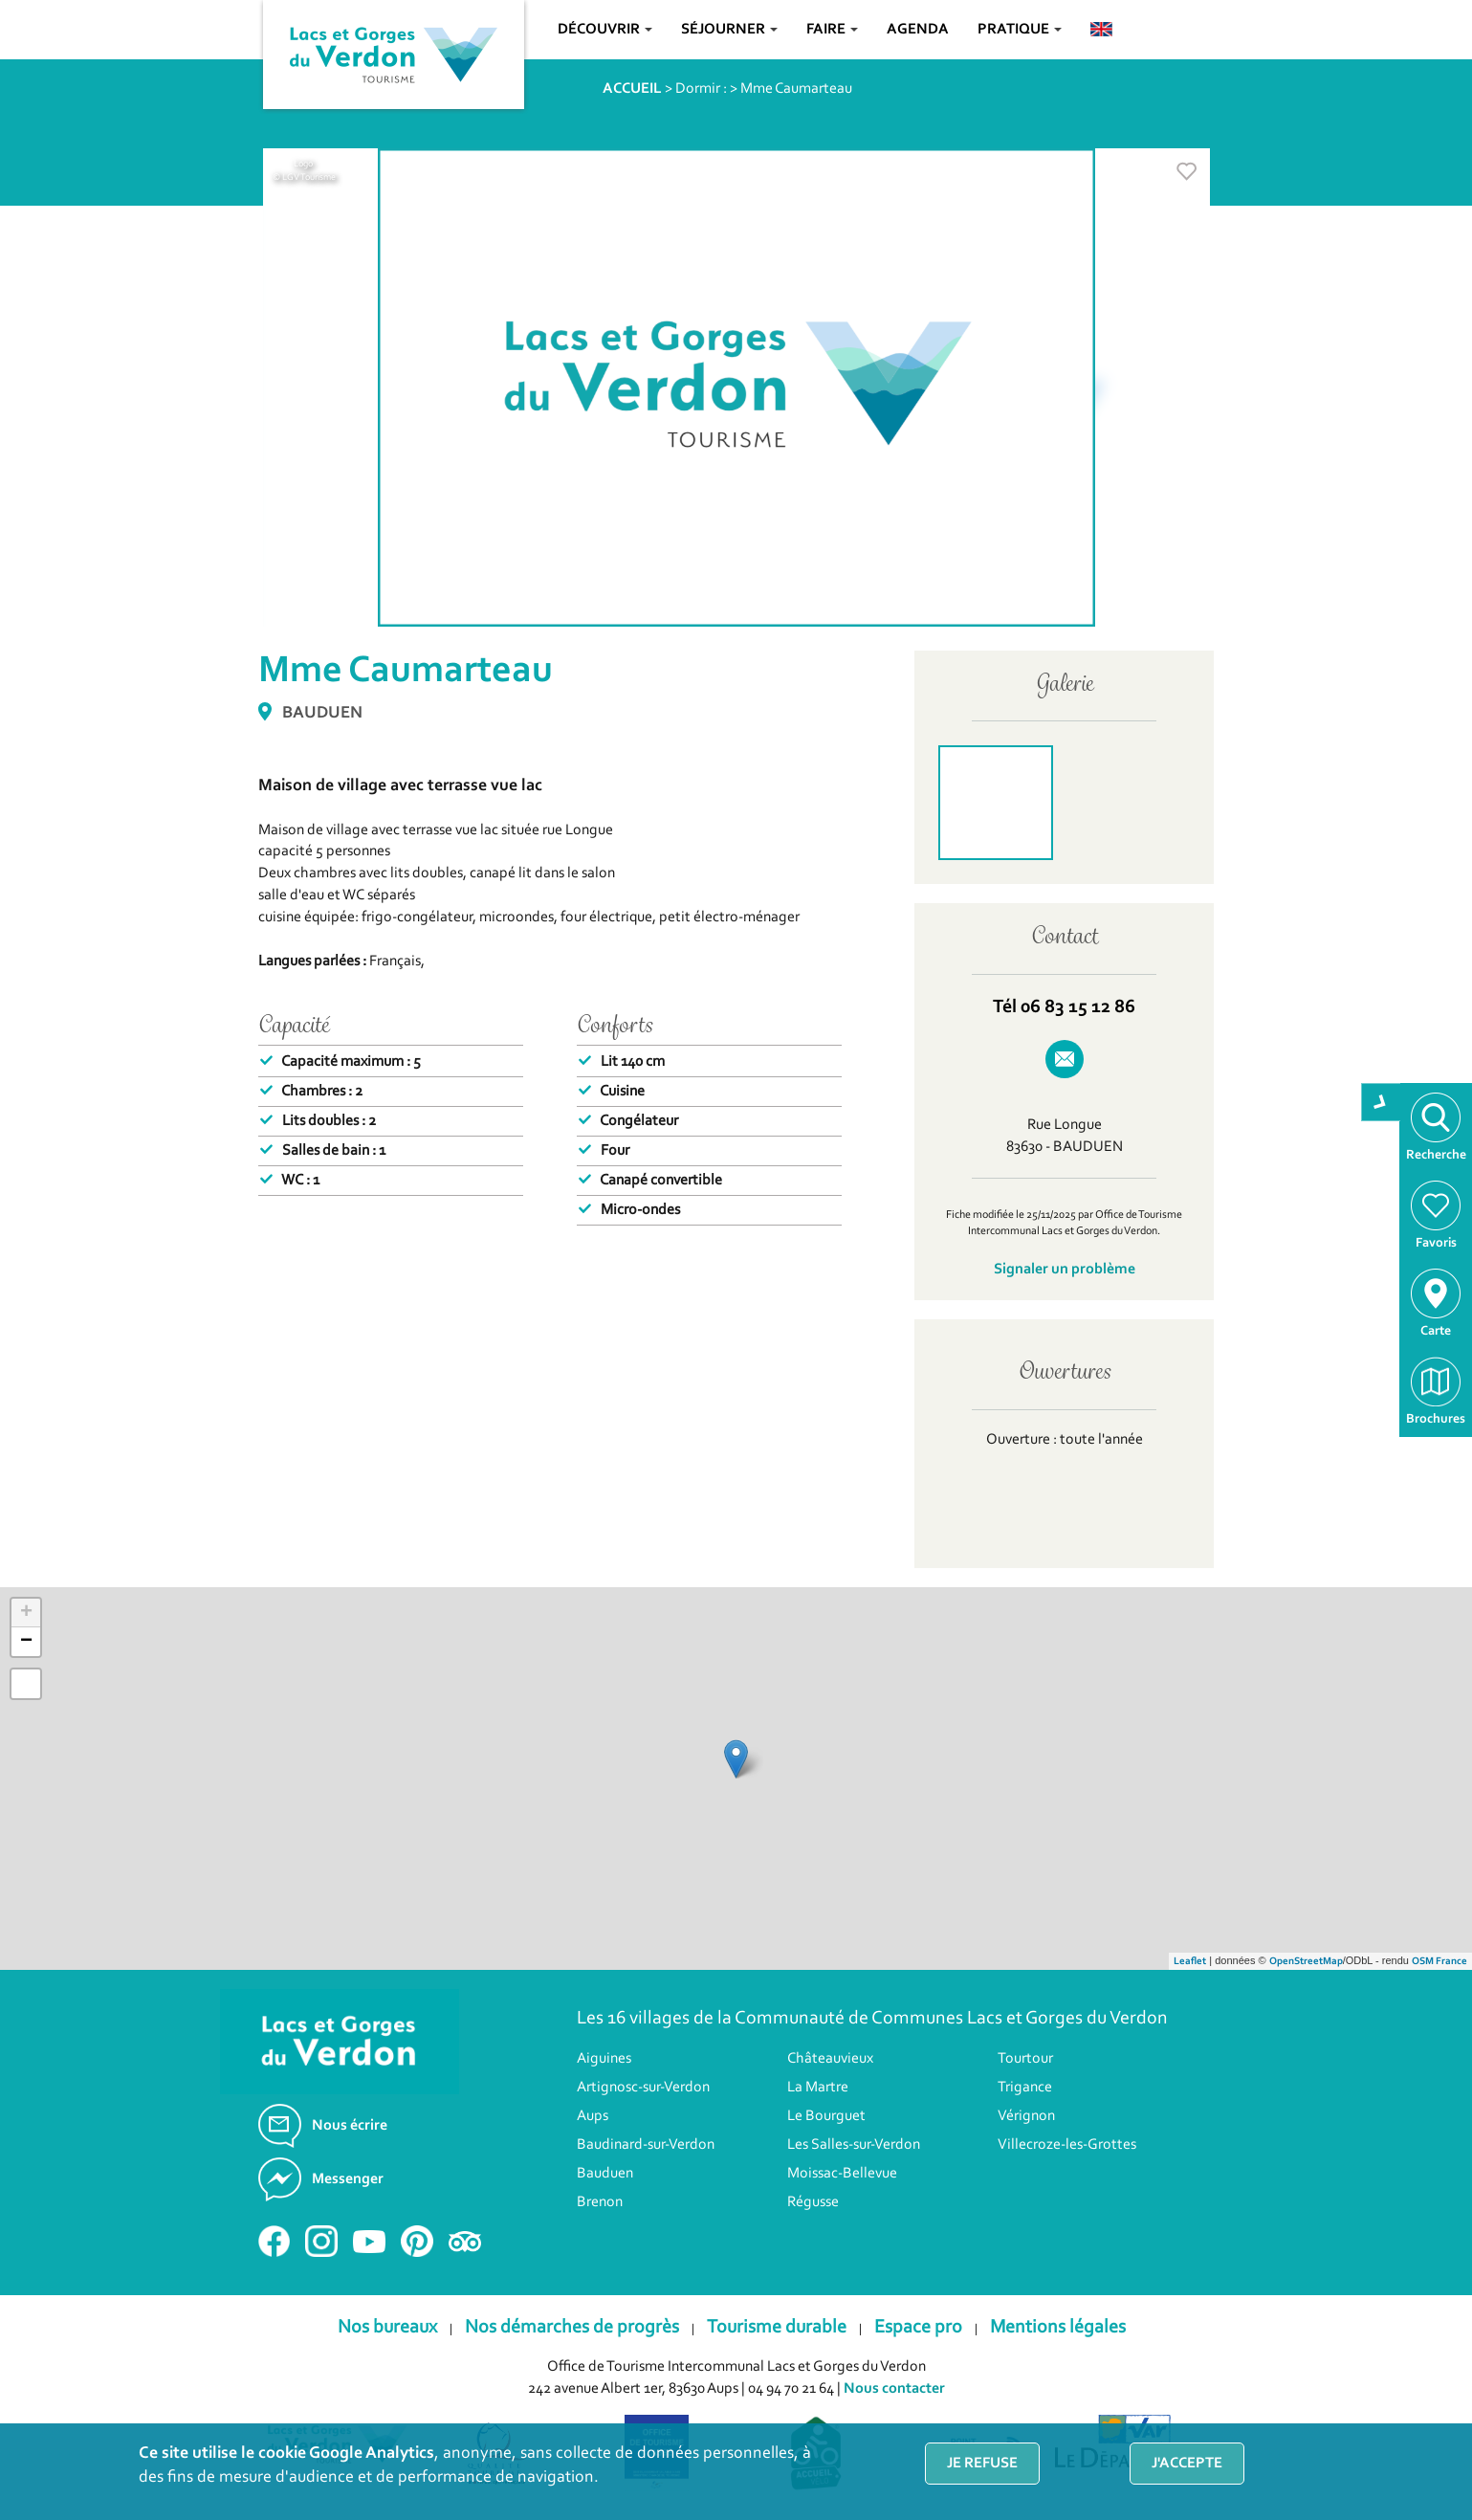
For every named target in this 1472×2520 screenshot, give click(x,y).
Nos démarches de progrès (572, 2327)
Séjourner (729, 29)
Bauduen (605, 2173)
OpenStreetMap (1306, 1961)
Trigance (1025, 2087)
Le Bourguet (826, 2116)
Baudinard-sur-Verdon (645, 2145)
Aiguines (604, 2059)
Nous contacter (894, 2389)
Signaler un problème (1064, 1269)
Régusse (813, 2202)
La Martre (817, 2087)
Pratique (1020, 29)
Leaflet (1190, 1961)
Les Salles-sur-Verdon (853, 2145)
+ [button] (26, 1613)
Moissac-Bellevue (842, 2173)
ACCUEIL (632, 89)
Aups (592, 2116)
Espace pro (918, 2327)
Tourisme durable (776, 2327)
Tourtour (1025, 2059)
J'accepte (1187, 2463)
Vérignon (1026, 2116)
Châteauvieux (830, 2059)
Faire (832, 29)
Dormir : (701, 89)
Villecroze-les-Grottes (1067, 2145)
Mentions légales (1058, 2327)
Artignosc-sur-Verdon (643, 2087)
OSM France (1439, 1961)
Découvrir (605, 29)
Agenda (918, 29)
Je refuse (982, 2463)
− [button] (26, 1641)
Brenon (600, 2202)
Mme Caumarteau (796, 89)
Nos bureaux (387, 2327)
